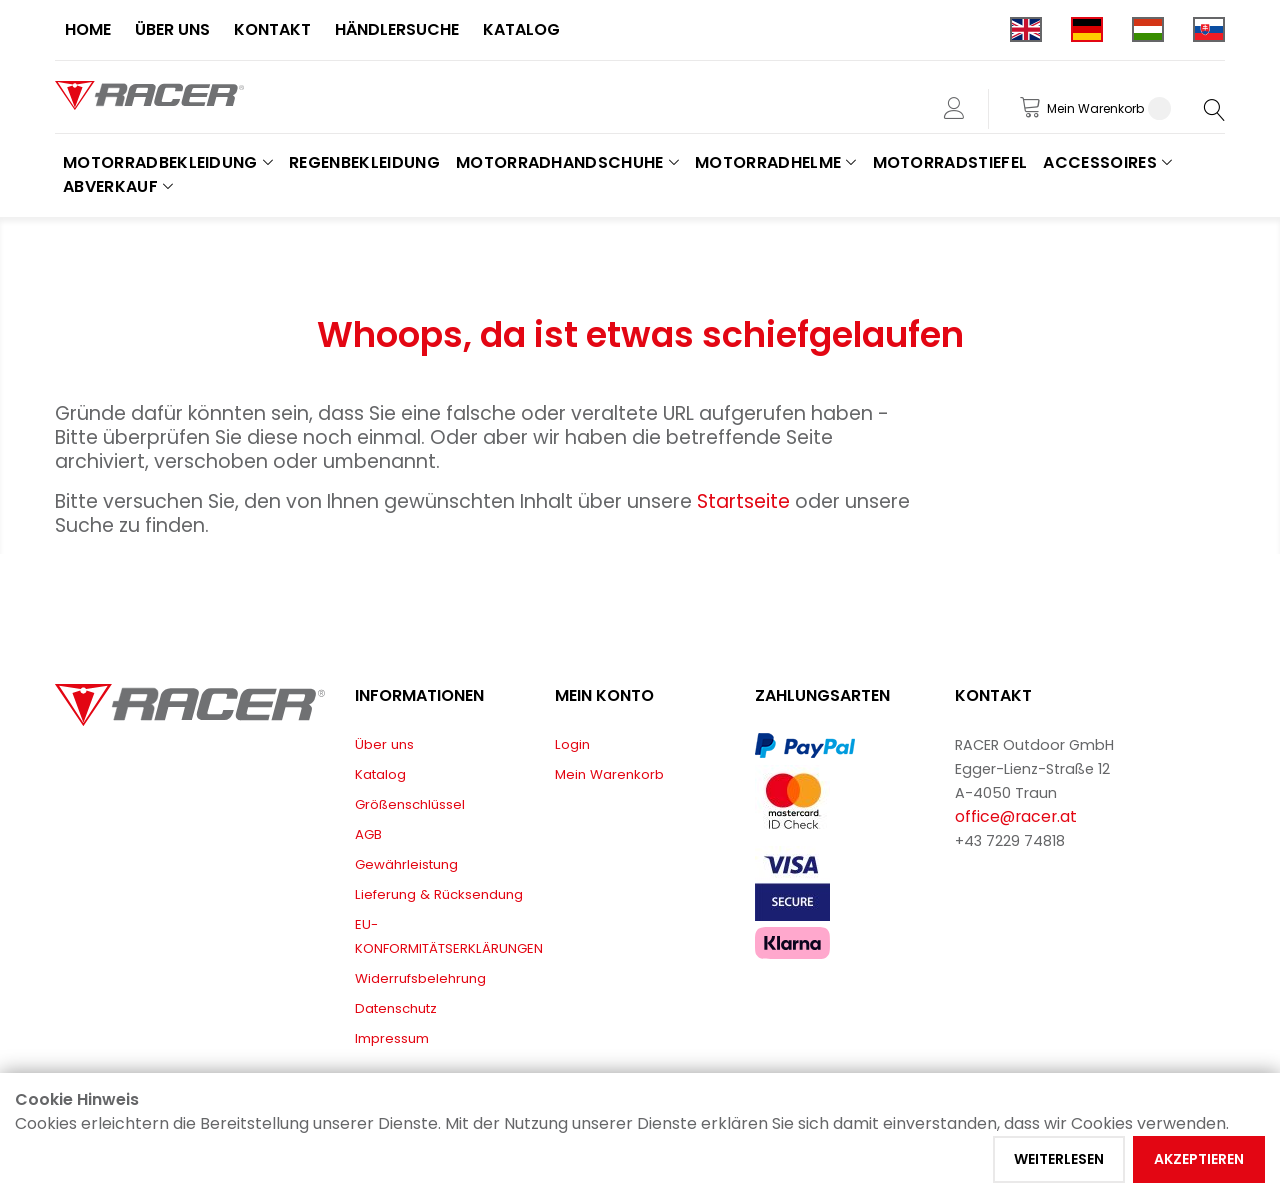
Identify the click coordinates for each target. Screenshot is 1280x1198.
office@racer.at (1016, 816)
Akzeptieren (1199, 1159)
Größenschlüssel (410, 804)
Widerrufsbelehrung (420, 978)
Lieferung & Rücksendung (439, 894)
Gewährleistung (406, 864)
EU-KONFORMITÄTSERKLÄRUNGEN (449, 936)
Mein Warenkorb (609, 774)
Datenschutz (396, 1008)
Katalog (380, 774)
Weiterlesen (1059, 1159)
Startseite (746, 501)
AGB (368, 834)
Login (572, 744)
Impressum (392, 1038)
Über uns (384, 744)
